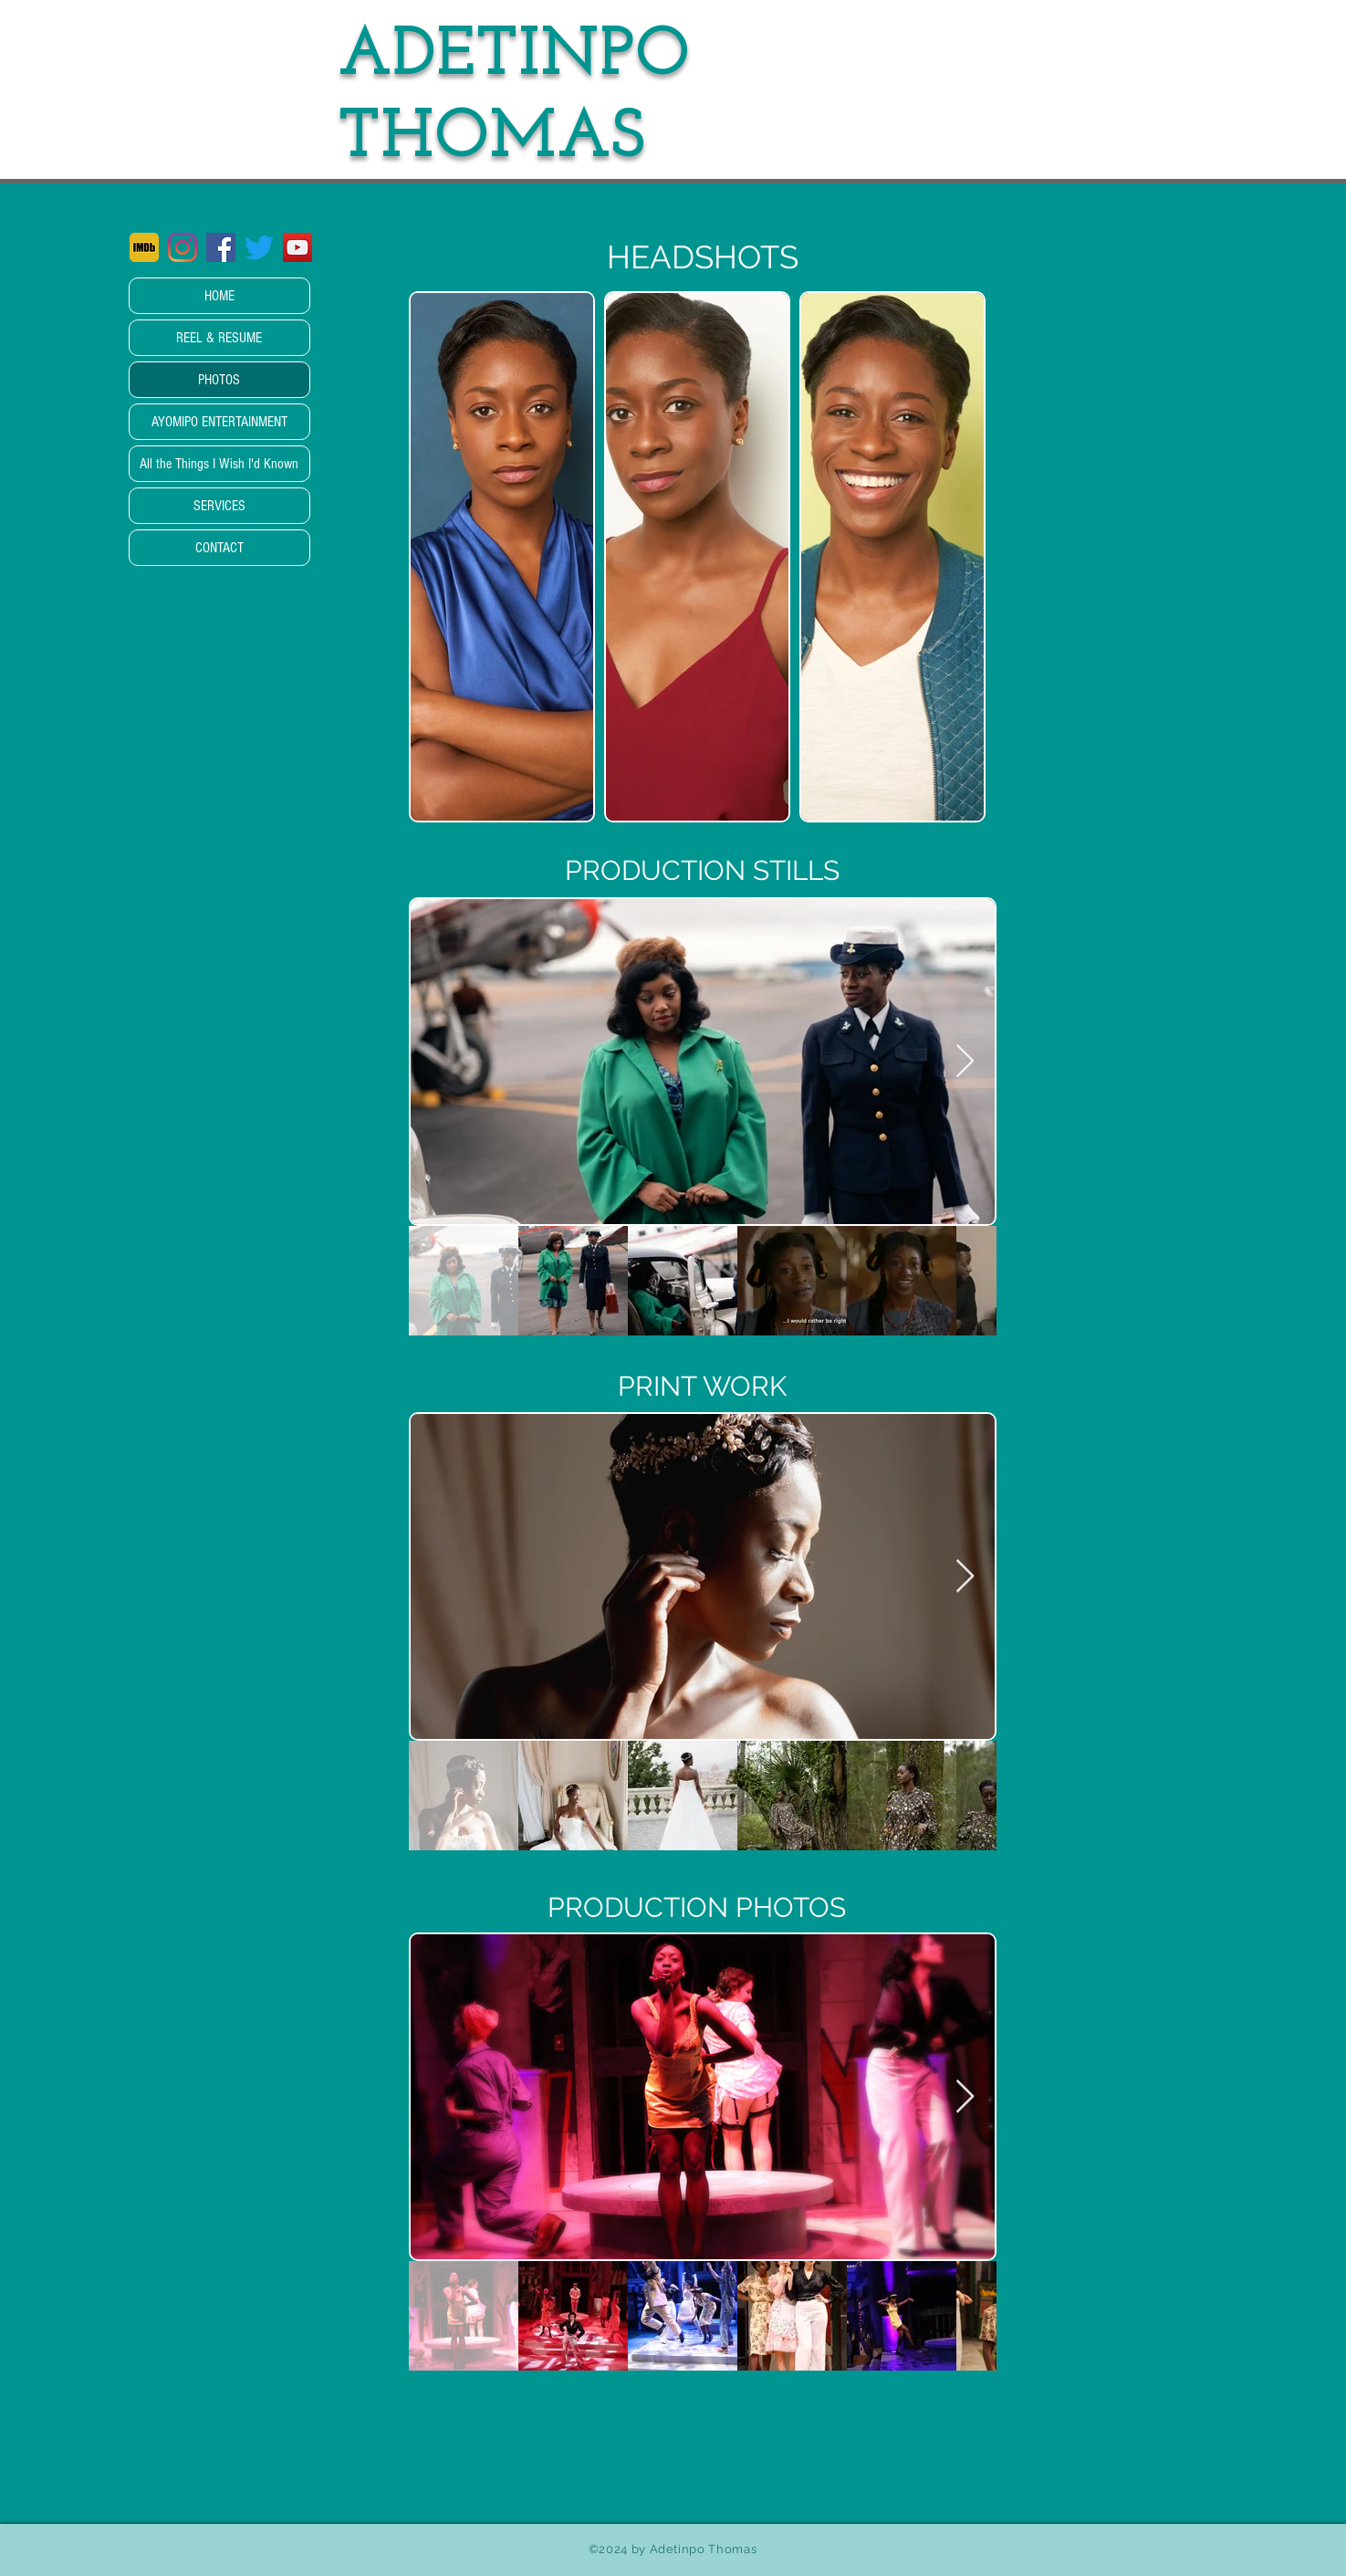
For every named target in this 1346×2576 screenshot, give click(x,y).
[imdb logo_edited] (144, 247)
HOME (219, 296)
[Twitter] (259, 247)
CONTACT (219, 547)
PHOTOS (219, 380)
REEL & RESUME (219, 338)
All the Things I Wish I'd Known (219, 464)
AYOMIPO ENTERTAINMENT (219, 422)
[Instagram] (182, 247)
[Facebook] (220, 247)
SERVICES (219, 505)
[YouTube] (297, 247)
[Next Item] (965, 1062)
